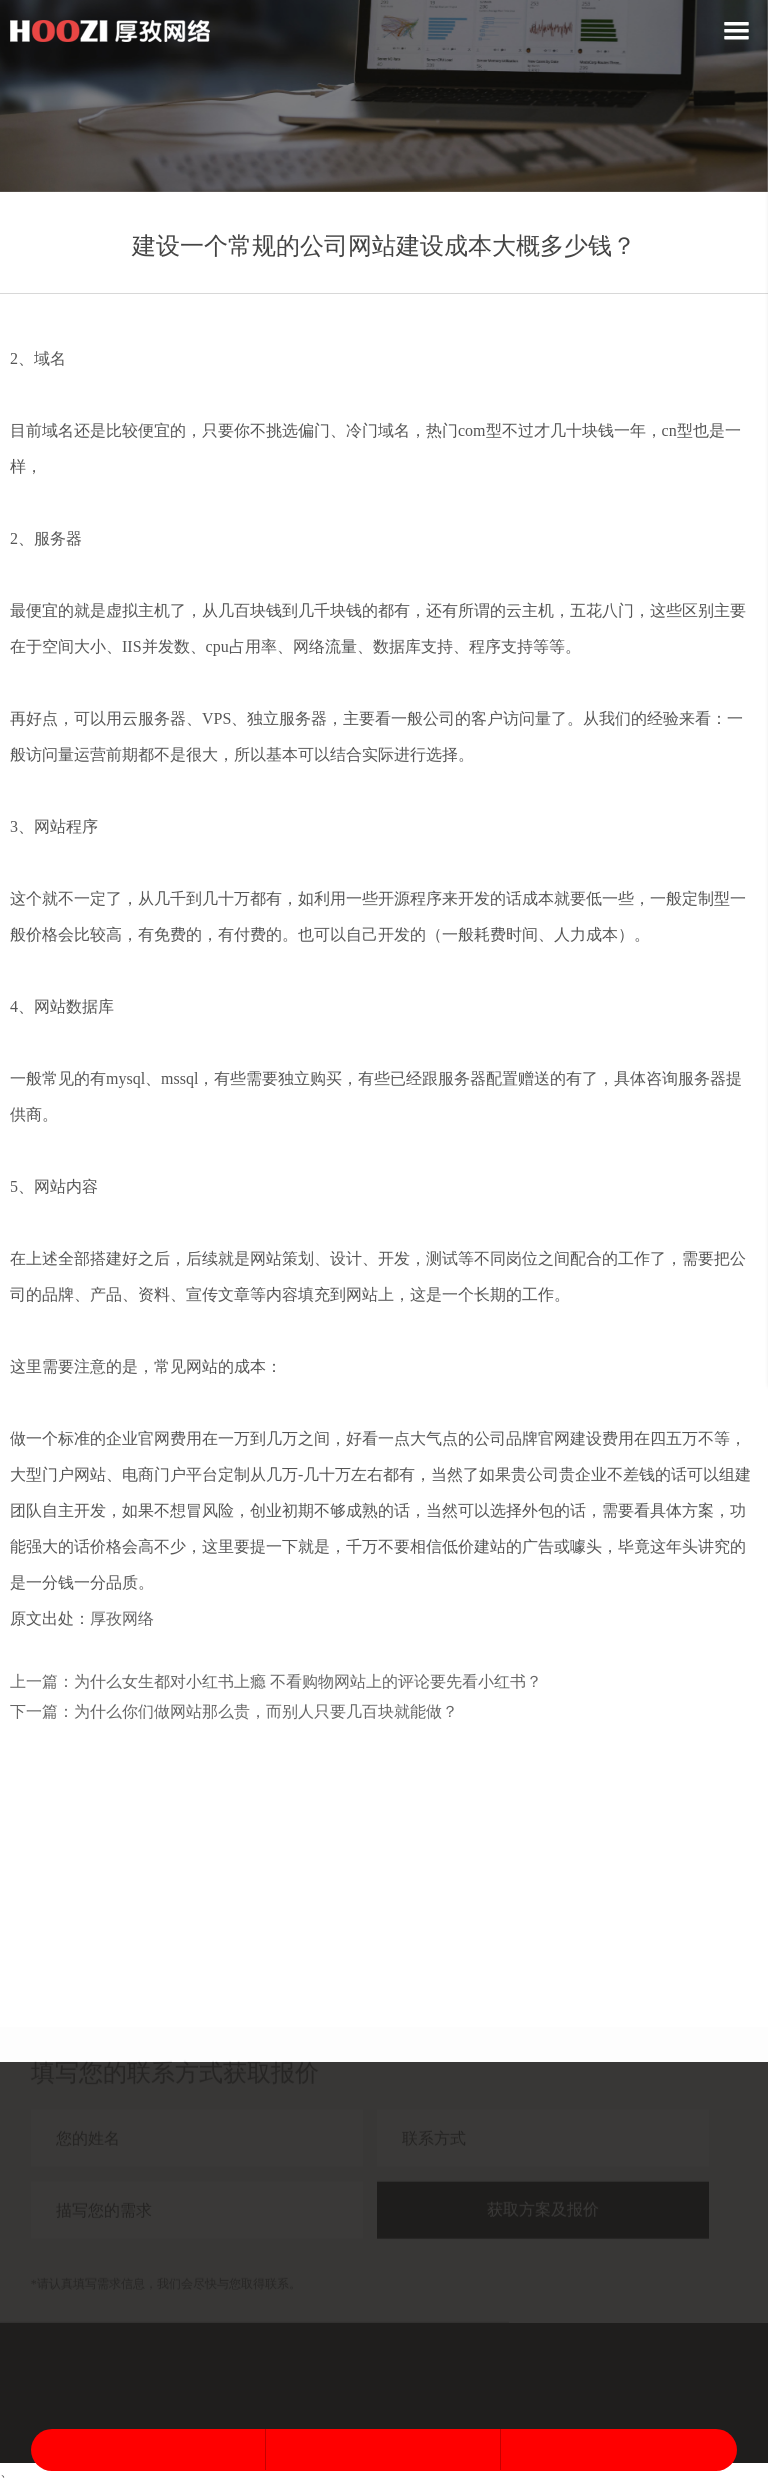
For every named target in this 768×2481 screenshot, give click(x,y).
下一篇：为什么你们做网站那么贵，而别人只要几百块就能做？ (234, 1711)
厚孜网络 (122, 1618)
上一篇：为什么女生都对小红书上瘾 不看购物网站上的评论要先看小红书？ (276, 1681)
